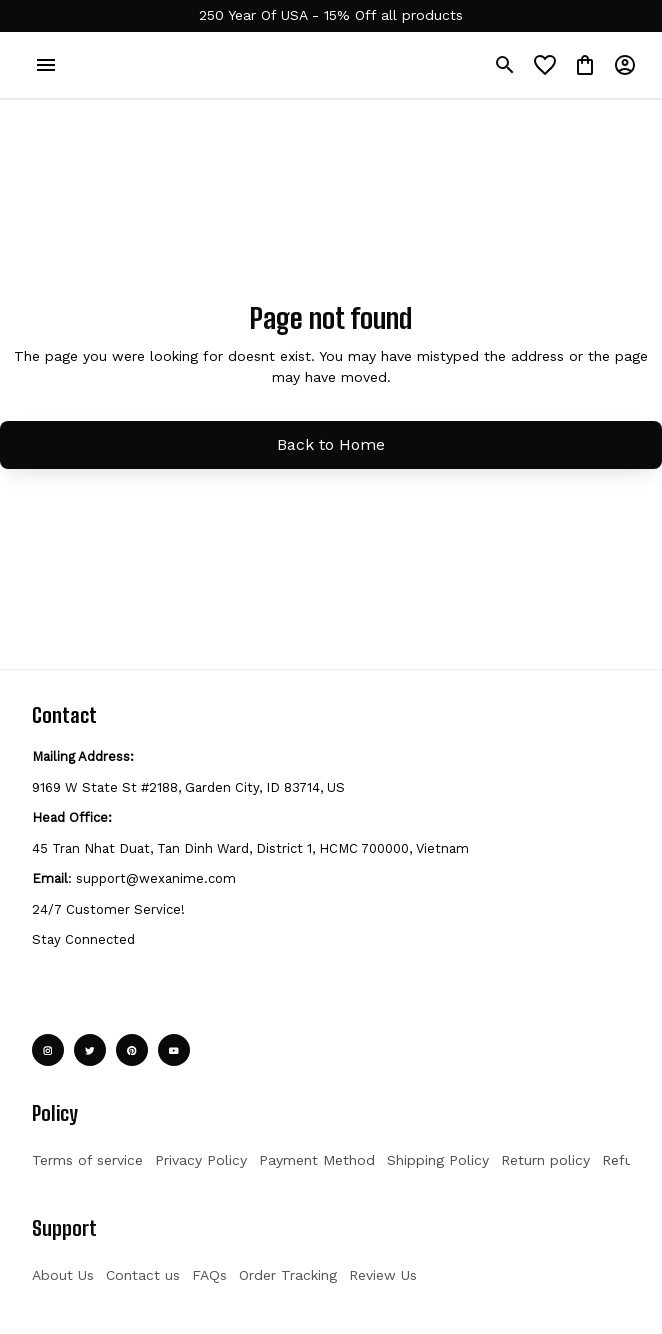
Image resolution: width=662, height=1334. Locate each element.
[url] (331, 16)
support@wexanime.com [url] (156, 878)
